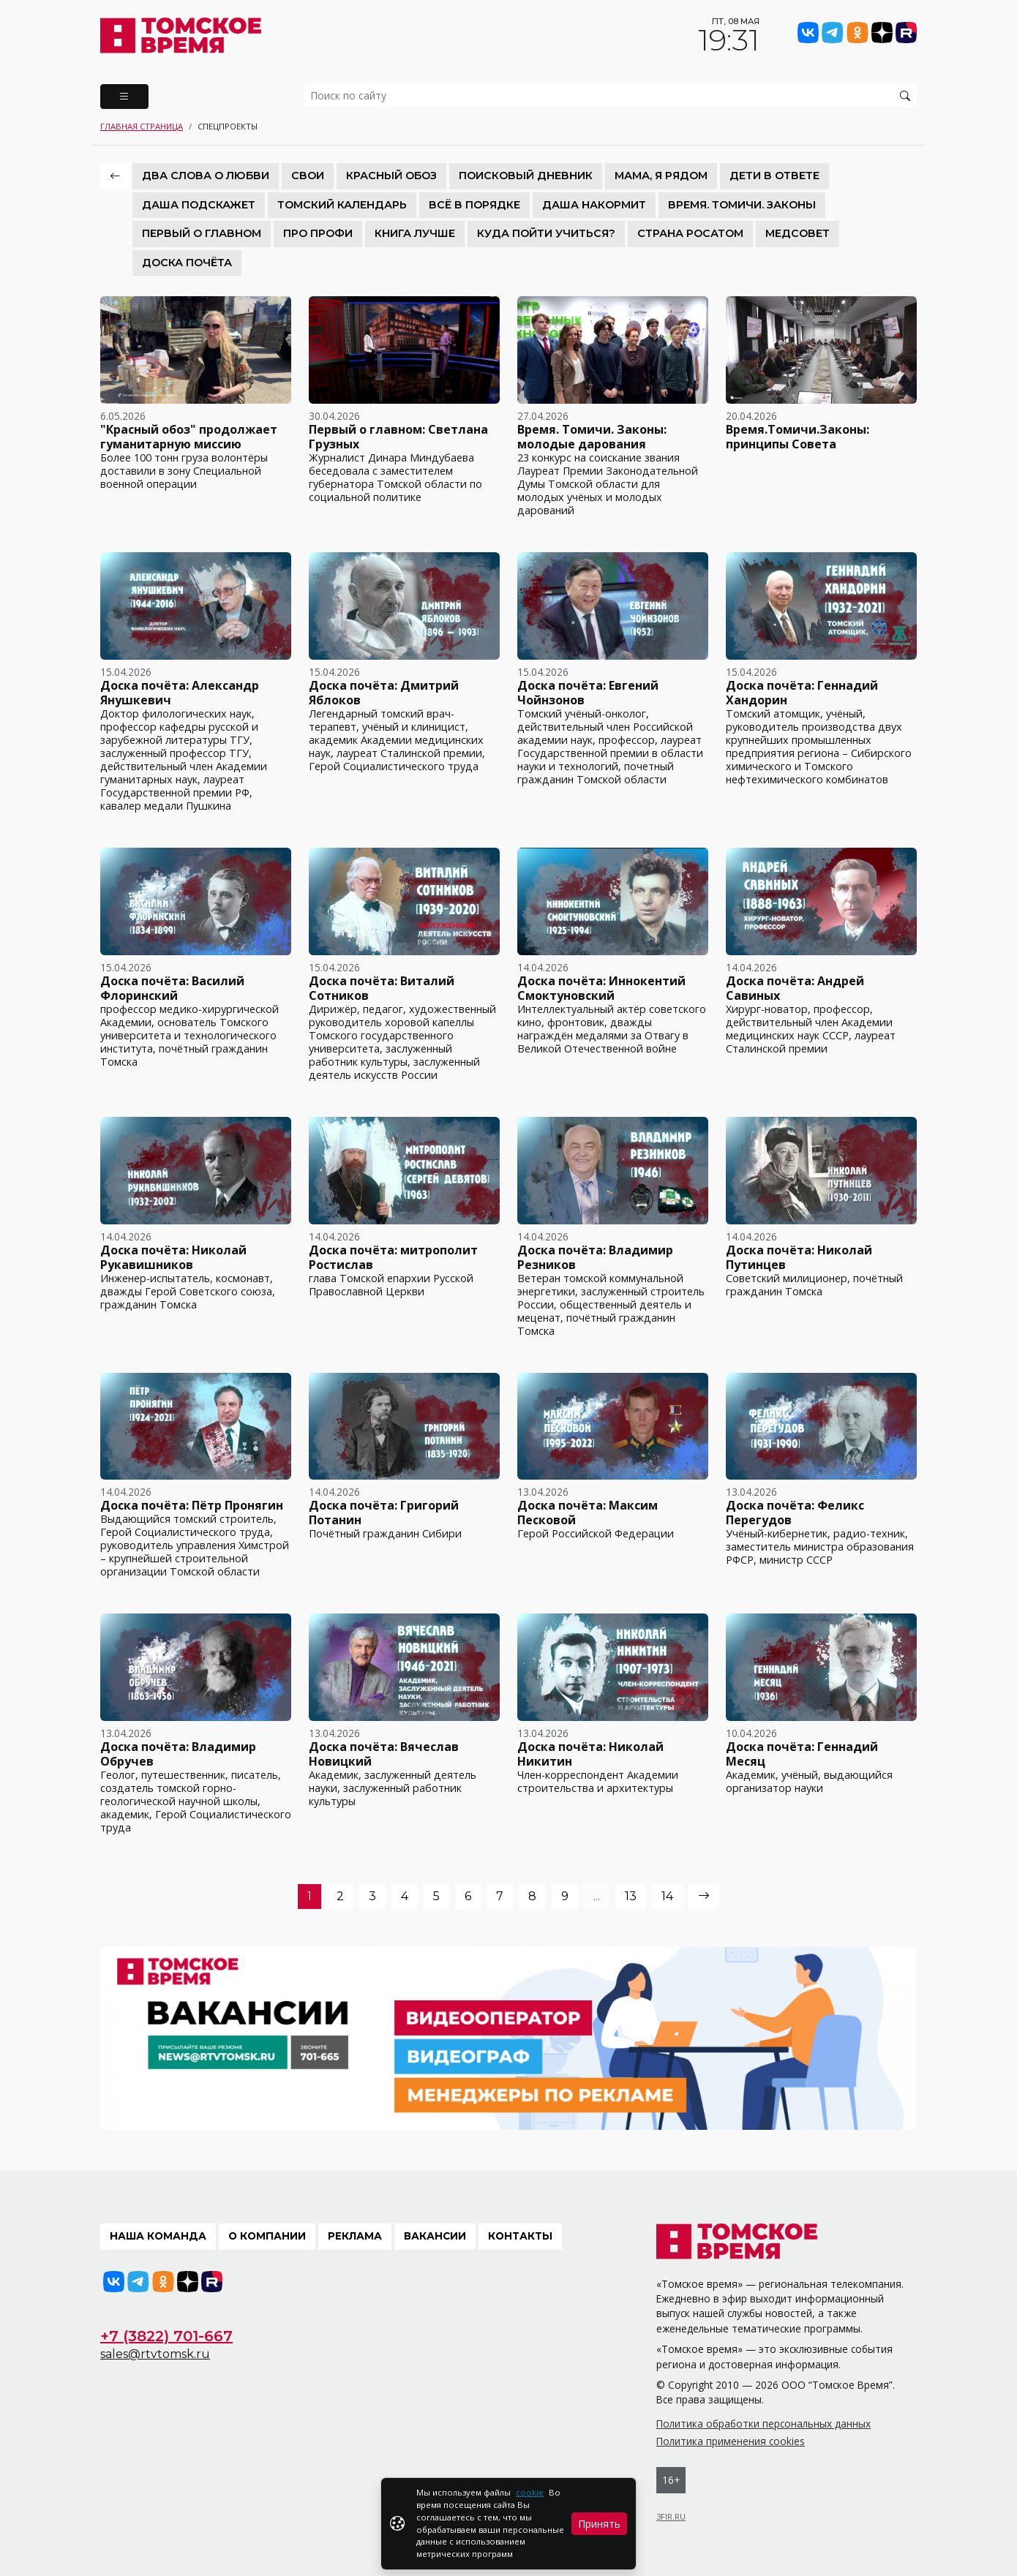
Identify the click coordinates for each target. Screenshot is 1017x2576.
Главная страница (141, 126)
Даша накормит (594, 204)
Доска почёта (187, 262)
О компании (267, 2236)
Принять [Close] (599, 2524)
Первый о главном (201, 233)
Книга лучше (415, 233)
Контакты (520, 2236)
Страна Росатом (690, 233)
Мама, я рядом (661, 175)
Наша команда (158, 2236)
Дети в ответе (774, 175)
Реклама (355, 2236)
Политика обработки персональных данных (763, 2423)
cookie (530, 2492)
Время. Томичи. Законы (742, 204)
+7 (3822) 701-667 (166, 2336)
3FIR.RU (671, 2516)
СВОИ (307, 175)
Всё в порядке (474, 204)
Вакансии (435, 2236)
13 (631, 1896)
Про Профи (318, 233)
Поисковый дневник (526, 175)
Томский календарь (342, 204)
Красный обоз (391, 175)
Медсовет (797, 233)
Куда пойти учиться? (546, 233)
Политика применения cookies (730, 2441)
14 (667, 1896)
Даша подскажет (198, 204)
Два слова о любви (205, 175)
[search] (610, 95)
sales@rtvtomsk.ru (155, 2354)
